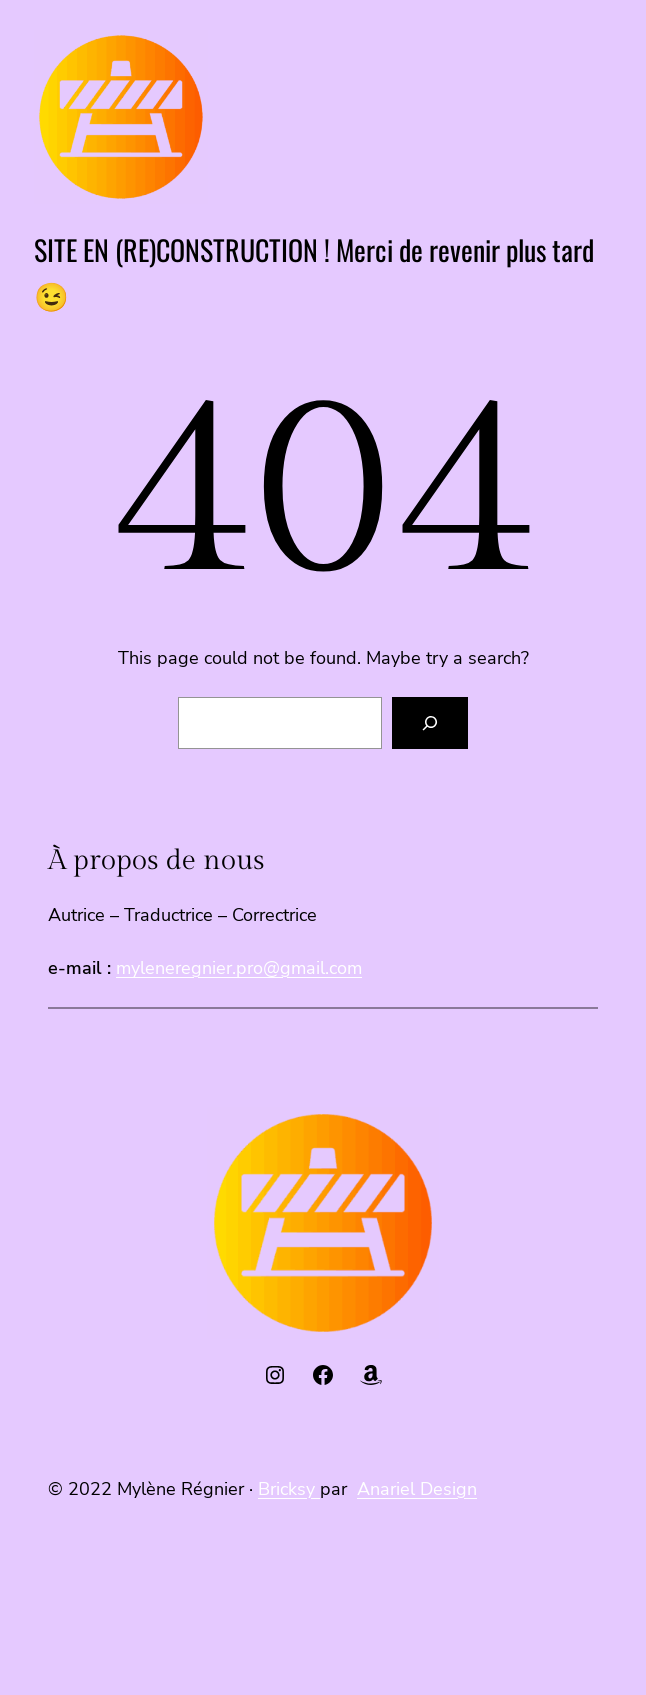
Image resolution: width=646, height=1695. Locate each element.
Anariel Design (417, 1489)
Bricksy (289, 1489)
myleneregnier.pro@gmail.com (239, 968)
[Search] (430, 723)
